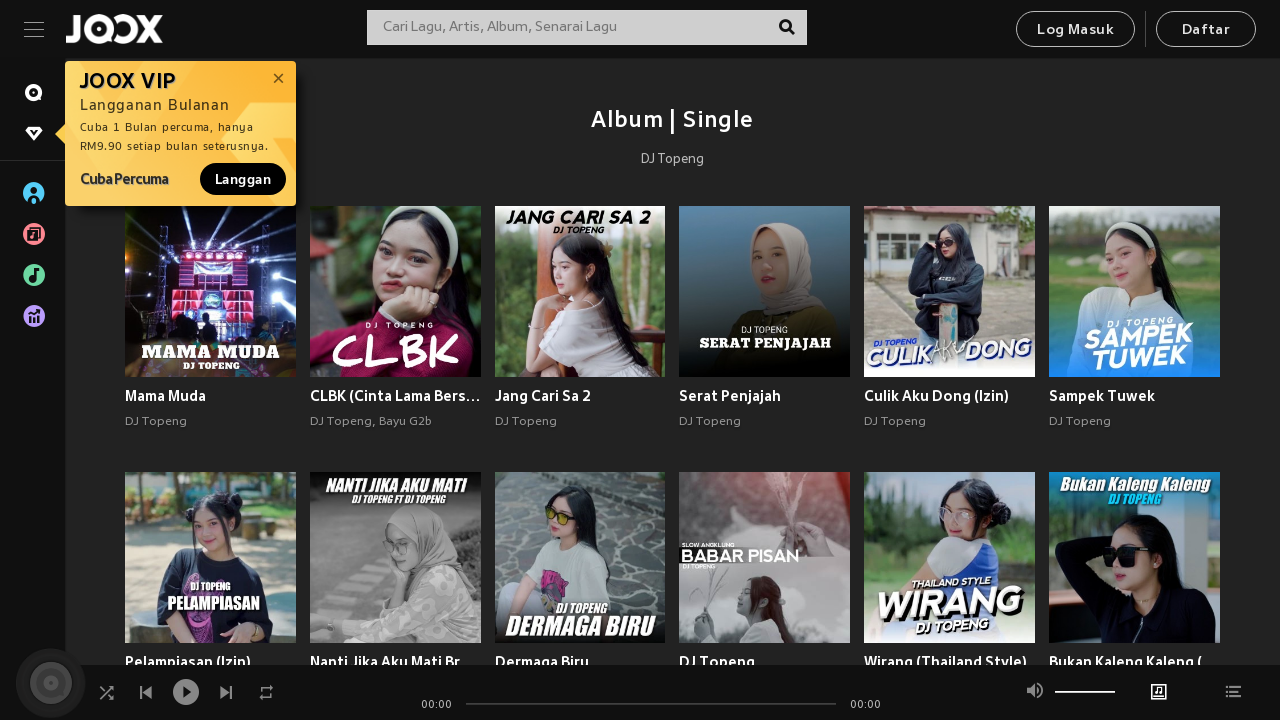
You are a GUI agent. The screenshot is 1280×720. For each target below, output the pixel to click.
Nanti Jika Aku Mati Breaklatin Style (395, 662)
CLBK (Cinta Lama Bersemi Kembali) (395, 396)
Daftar (1206, 30)
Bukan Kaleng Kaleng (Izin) (1134, 662)
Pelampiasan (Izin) (188, 662)
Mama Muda (165, 396)
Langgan (243, 179)
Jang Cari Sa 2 (543, 396)
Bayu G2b (405, 422)
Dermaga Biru (542, 662)
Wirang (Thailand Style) (945, 662)
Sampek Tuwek (1102, 396)
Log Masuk (1075, 30)
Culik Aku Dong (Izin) (936, 396)
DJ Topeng (672, 160)
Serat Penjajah (730, 396)
